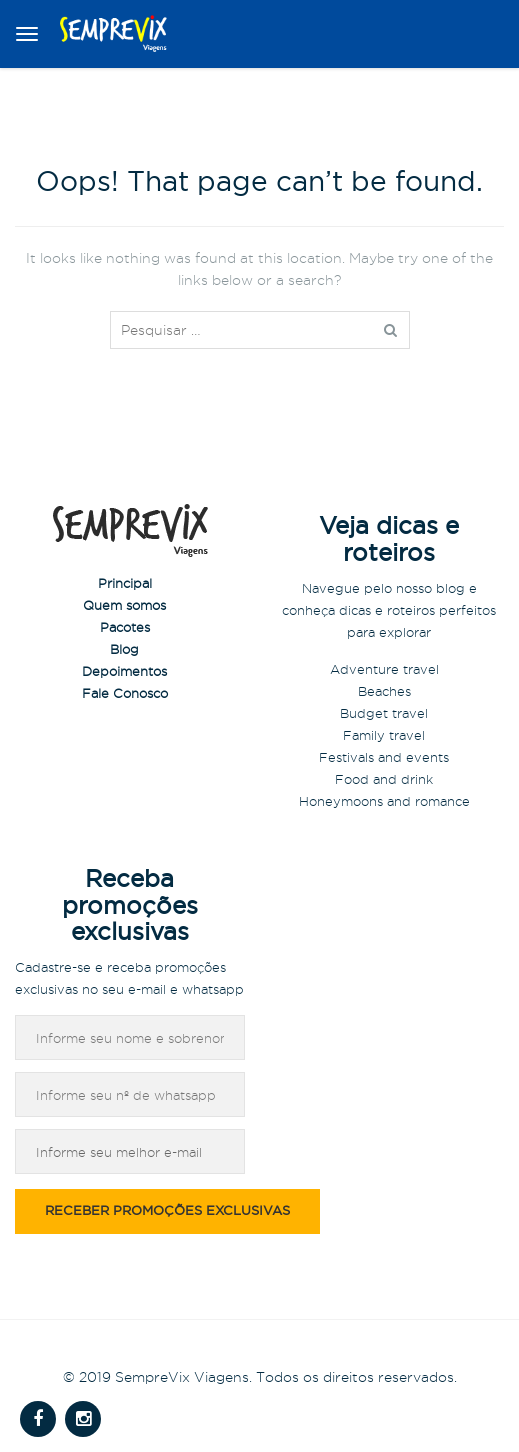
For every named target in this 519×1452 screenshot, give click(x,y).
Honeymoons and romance (384, 801)
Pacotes (125, 627)
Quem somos (124, 605)
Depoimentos (124, 671)
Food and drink (384, 779)
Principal (125, 583)
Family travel (384, 735)
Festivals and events (384, 757)
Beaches (384, 691)
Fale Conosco (125, 693)
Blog (124, 649)
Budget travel (384, 713)
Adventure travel (384, 669)
